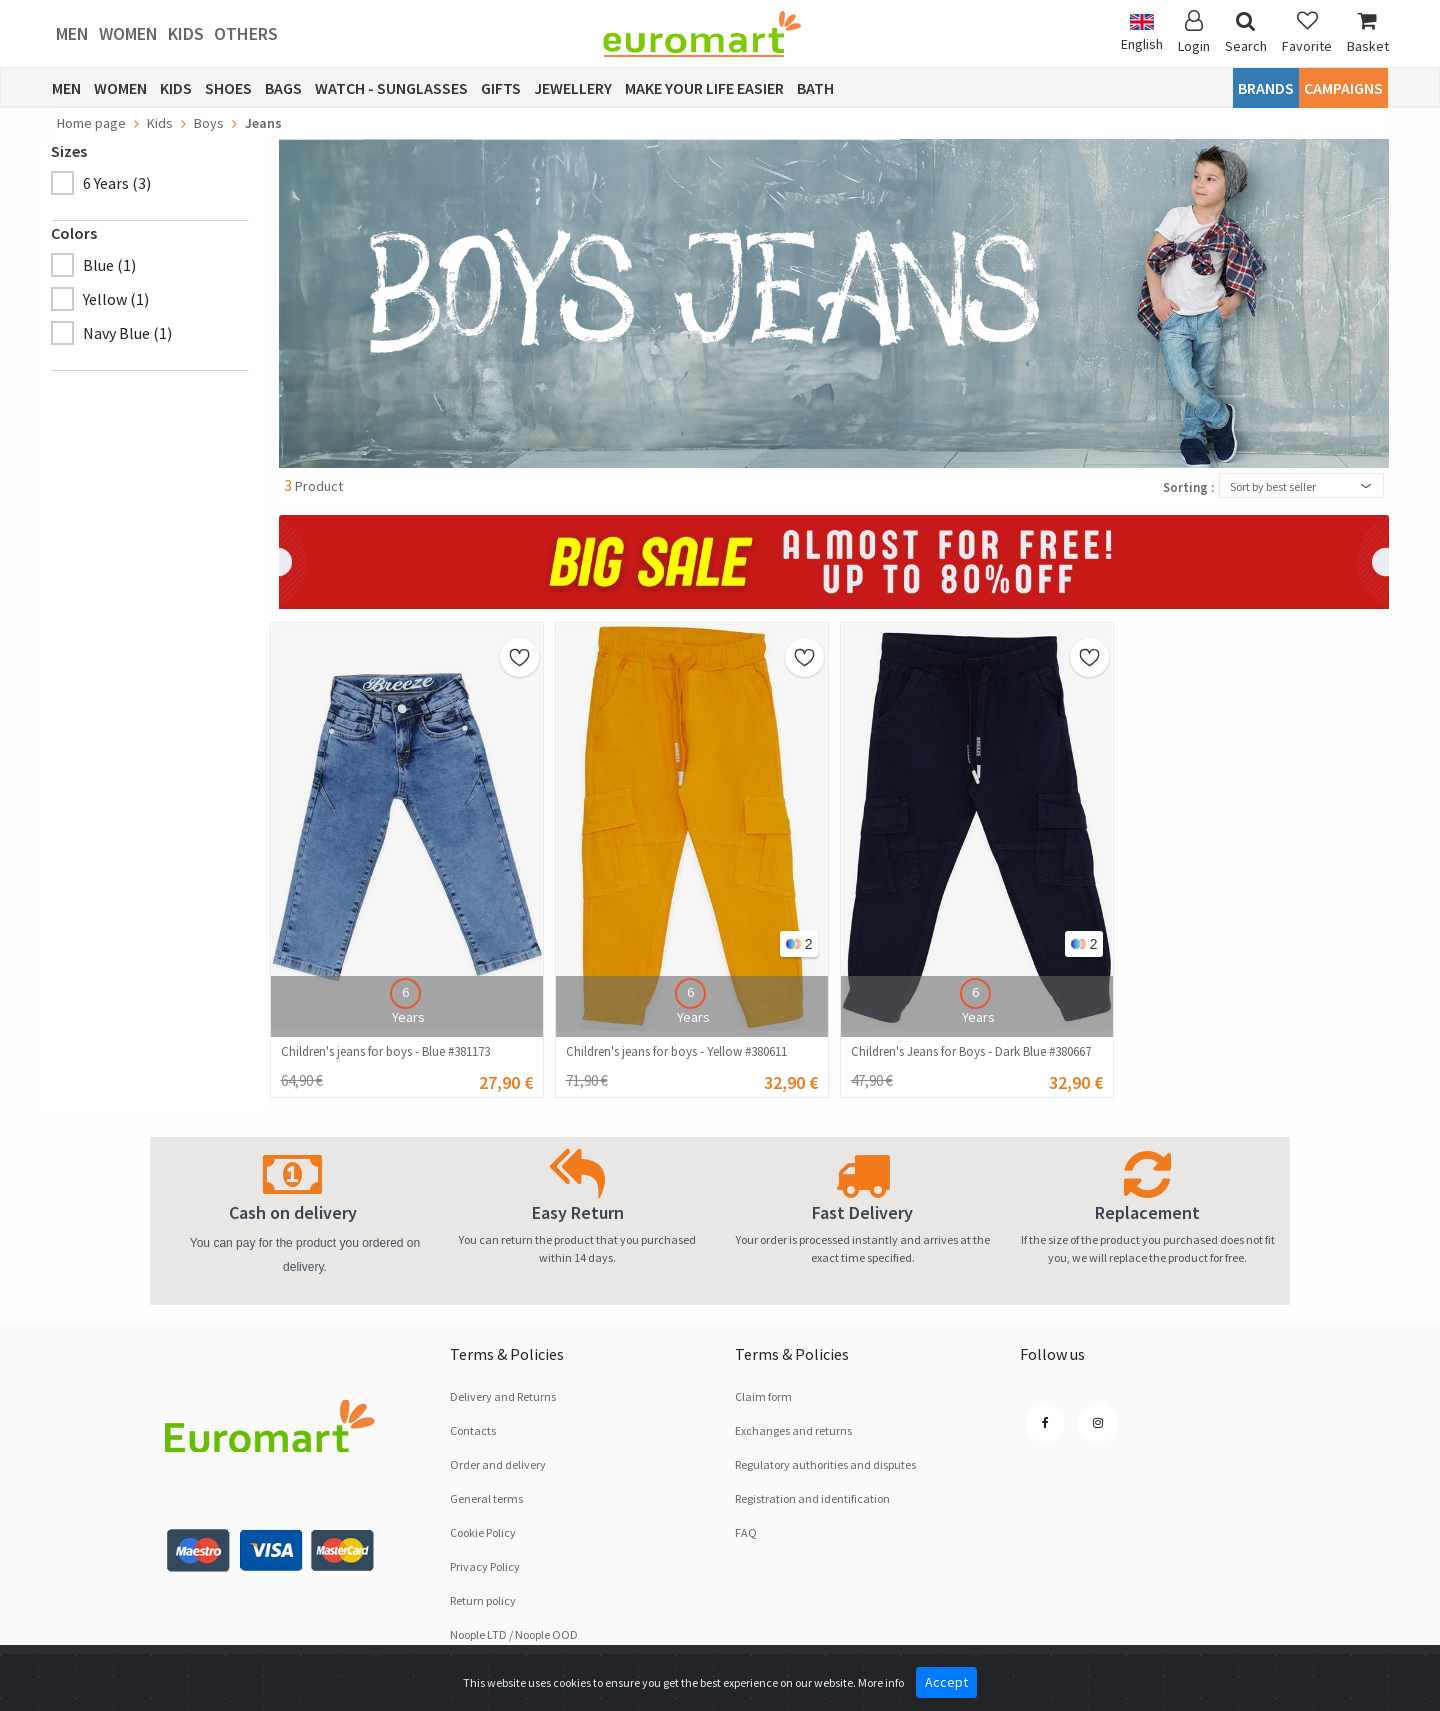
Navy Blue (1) (127, 333)
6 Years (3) (117, 183)
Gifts (501, 88)
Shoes (228, 88)
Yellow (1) (116, 299)
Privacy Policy (485, 1566)
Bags (283, 88)
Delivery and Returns (503, 1396)
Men (72, 33)
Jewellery (573, 88)
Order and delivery (498, 1464)
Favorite (1307, 32)
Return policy (483, 1600)
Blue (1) (109, 265)
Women (128, 33)
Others (246, 33)
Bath (815, 88)
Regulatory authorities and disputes (825, 1464)
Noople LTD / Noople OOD (514, 1634)
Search (1246, 32)
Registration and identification (812, 1498)
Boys (209, 123)
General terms (486, 1498)
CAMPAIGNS (1343, 88)
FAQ (746, 1532)
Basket (1368, 32)
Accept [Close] (946, 1682)
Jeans (263, 123)
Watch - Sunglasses (391, 88)
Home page (91, 123)
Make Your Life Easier (704, 88)
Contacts (473, 1430)
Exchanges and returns (793, 1430)
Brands (1266, 88)
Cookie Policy (483, 1532)
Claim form (763, 1396)
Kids (186, 33)
